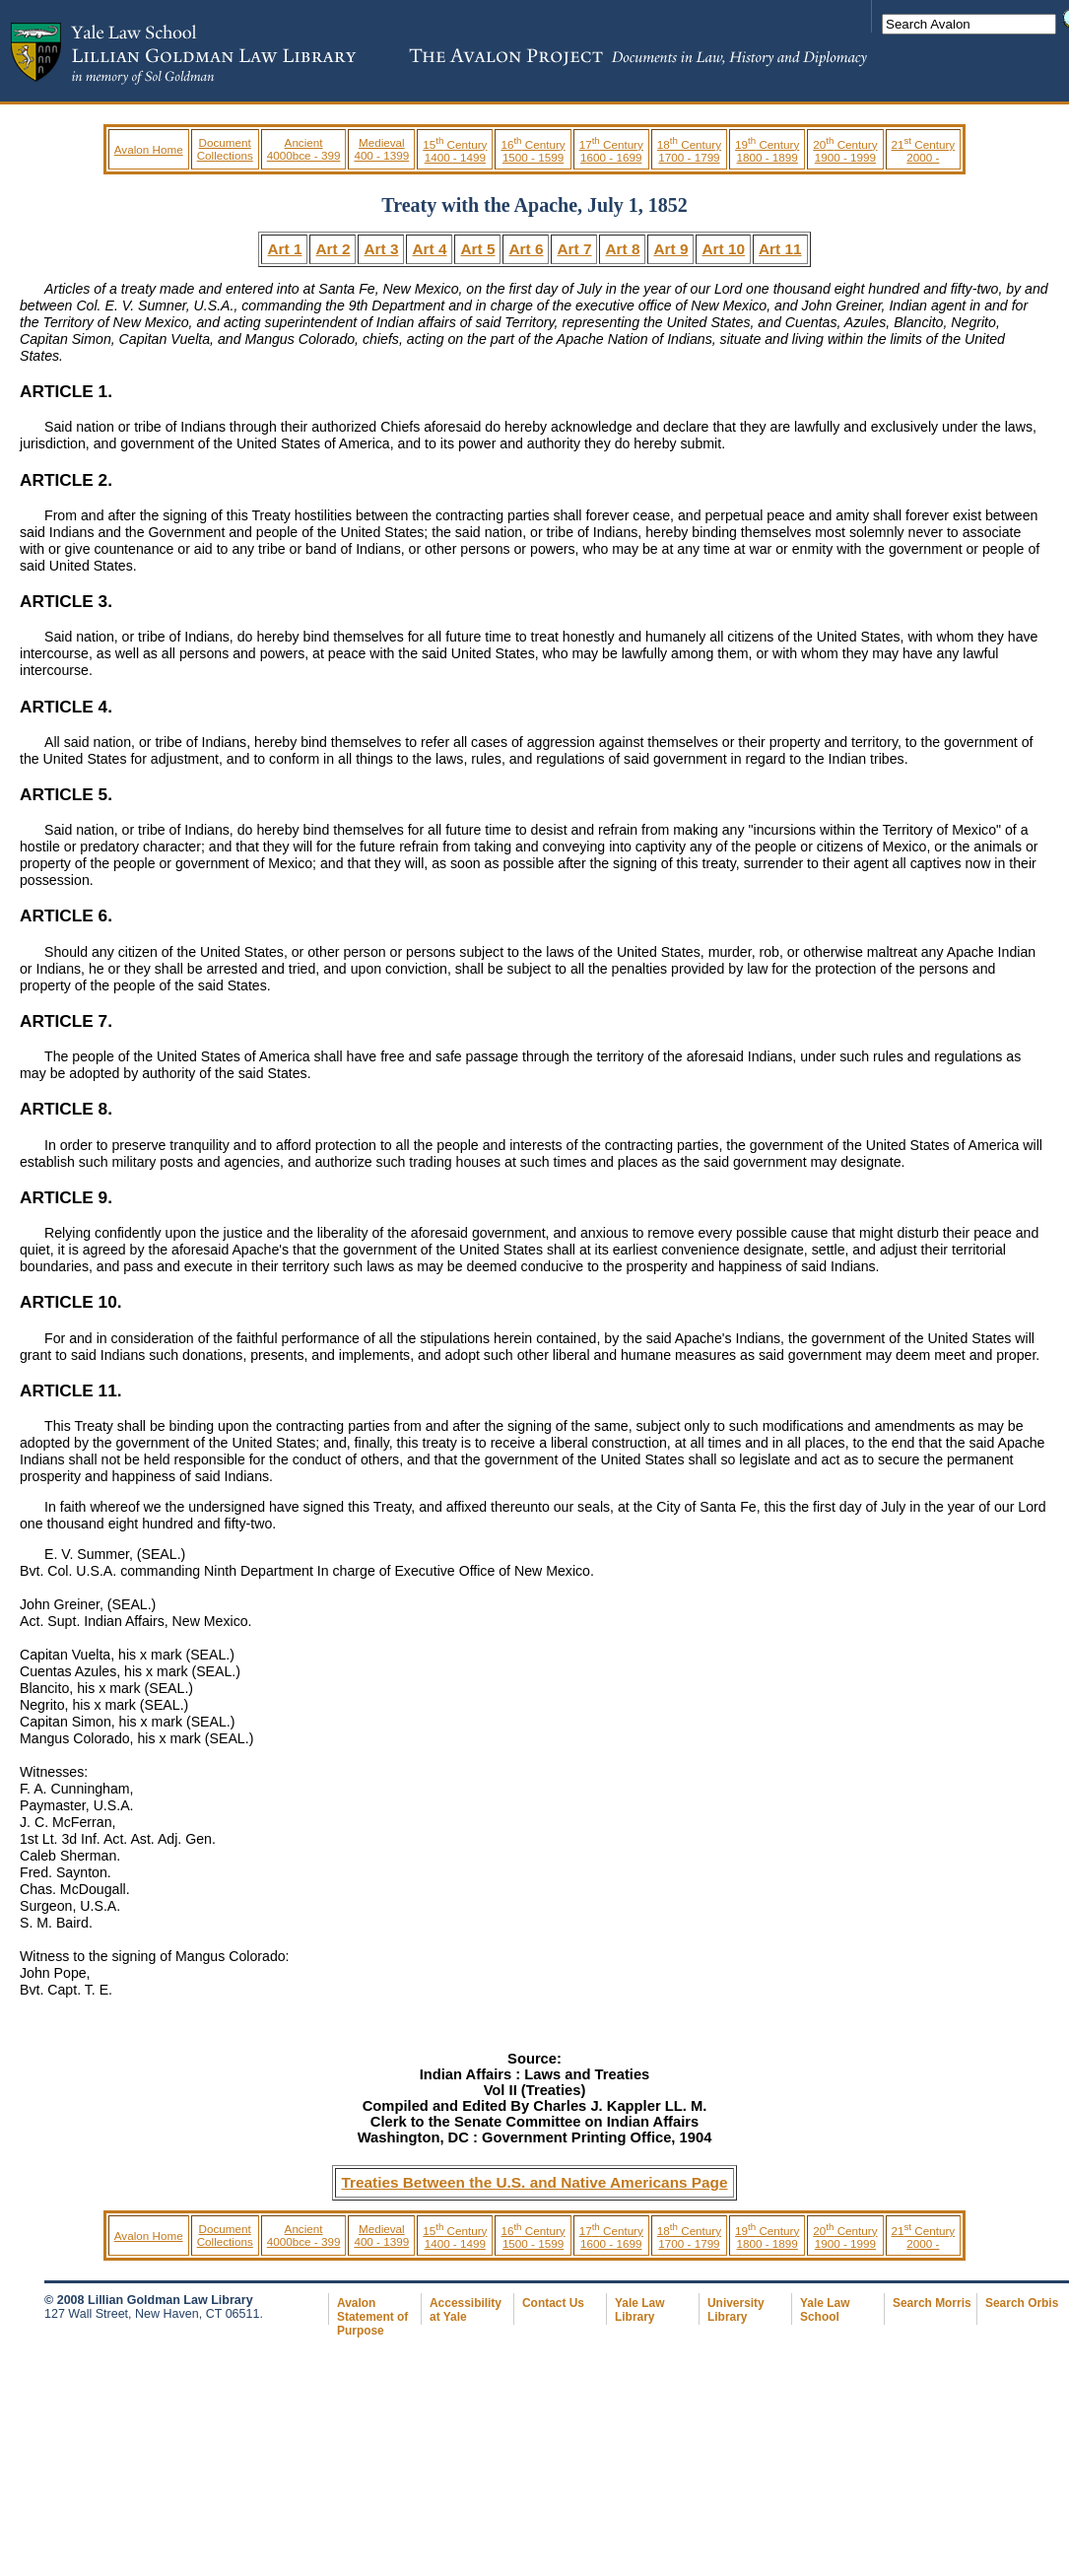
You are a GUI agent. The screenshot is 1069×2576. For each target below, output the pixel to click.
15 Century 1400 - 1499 (455, 151)
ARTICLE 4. (66, 706)
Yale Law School (824, 2310)
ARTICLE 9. (66, 1197)
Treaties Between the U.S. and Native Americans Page (534, 2182)
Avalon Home (148, 149)
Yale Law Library (639, 2310)
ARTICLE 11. (71, 1390)
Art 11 (780, 248)
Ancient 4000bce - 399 (304, 149)
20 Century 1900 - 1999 (845, 151)
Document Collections (225, 149)
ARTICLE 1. (66, 391)
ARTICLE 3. (66, 601)
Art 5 (477, 248)
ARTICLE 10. (71, 1302)
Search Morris (932, 2303)
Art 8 (622, 248)
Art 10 (723, 248)
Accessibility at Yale (465, 2310)
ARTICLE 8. (66, 1109)
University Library (736, 2310)
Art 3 (381, 248)
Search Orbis (1021, 2303)
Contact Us (553, 2303)
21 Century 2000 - (924, 151)
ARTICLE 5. (66, 794)
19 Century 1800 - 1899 (767, 151)
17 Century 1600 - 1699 (611, 151)
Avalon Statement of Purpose (372, 2317)
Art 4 (429, 248)
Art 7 (574, 248)
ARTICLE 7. (66, 1021)
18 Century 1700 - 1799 (689, 151)
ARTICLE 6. (66, 915)
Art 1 (284, 248)
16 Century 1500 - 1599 (533, 151)
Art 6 (525, 248)
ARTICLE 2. (66, 480)
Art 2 (332, 248)
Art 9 (670, 248)
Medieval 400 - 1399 (381, 149)
